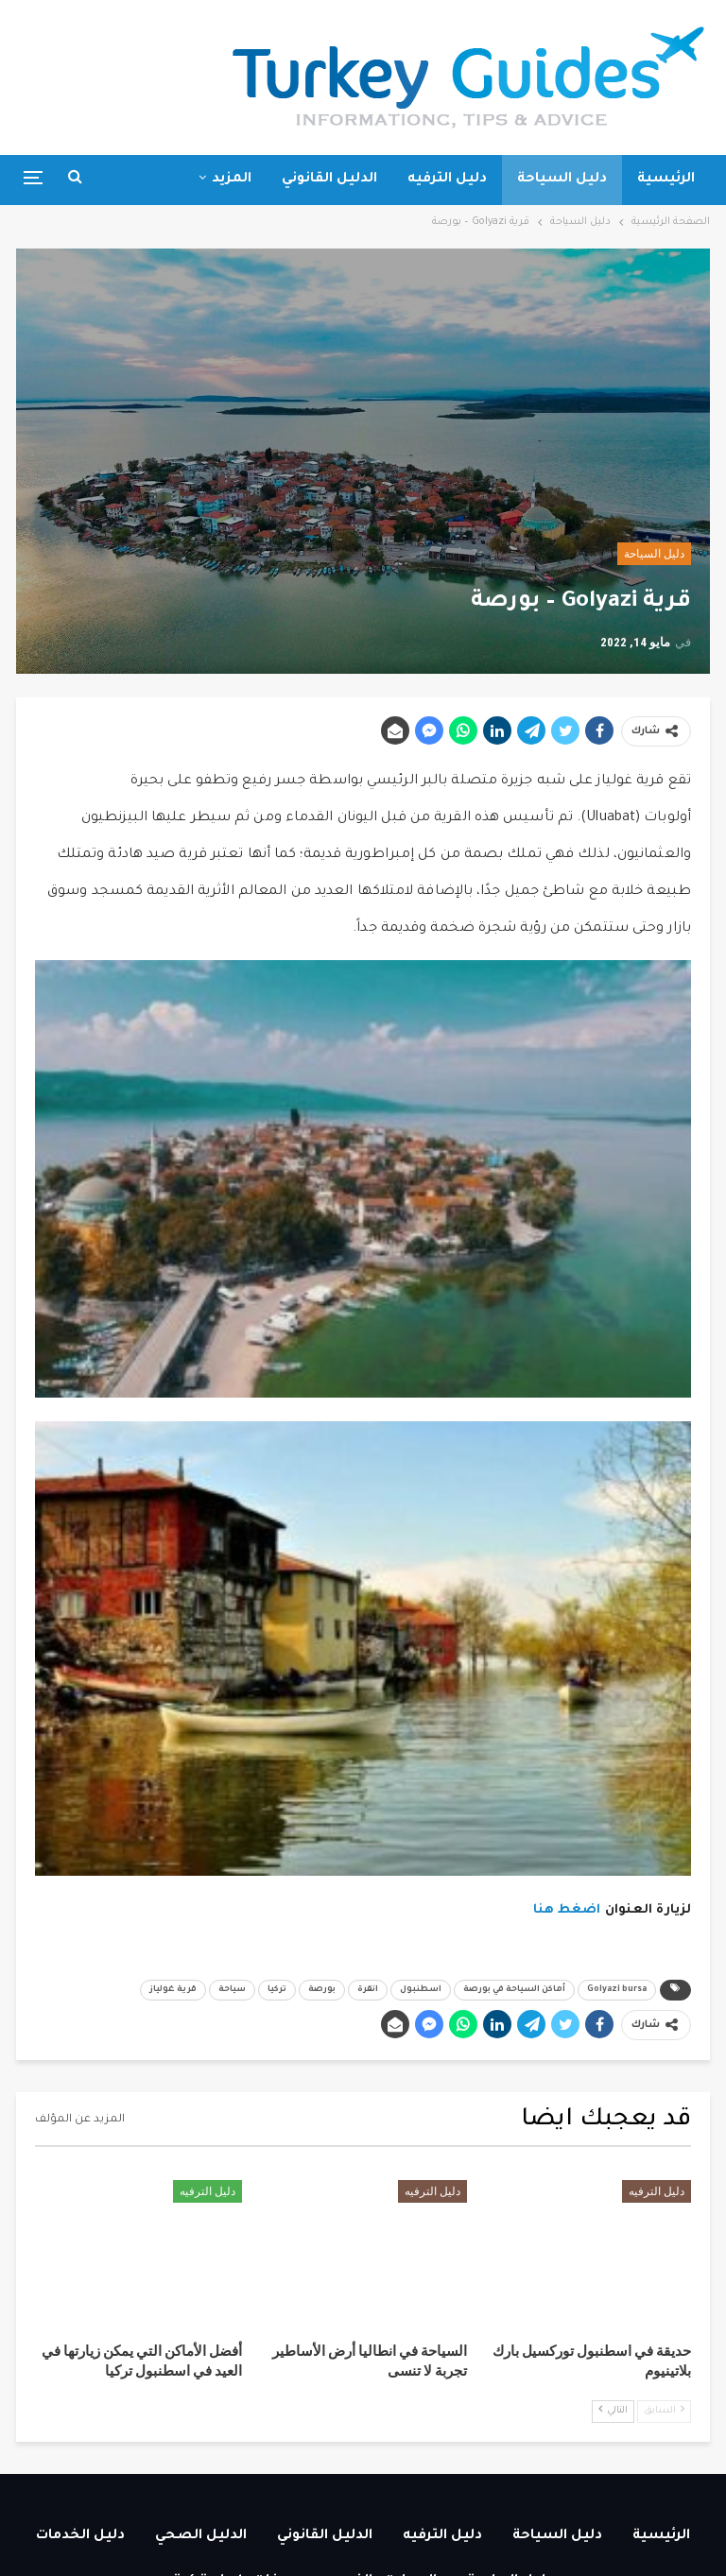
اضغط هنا (567, 1910)
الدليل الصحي (201, 2536)
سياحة (232, 1990)
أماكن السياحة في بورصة (514, 1990)
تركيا (277, 1990)
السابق (664, 2410)
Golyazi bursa (617, 1990)
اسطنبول (420, 1990)
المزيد (231, 179)
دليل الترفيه (447, 179)
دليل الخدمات (80, 2536)
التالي (613, 2410)
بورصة (322, 1990)
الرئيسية (666, 179)
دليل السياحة (562, 179)
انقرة (367, 1990)
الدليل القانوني (329, 179)
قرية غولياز (173, 1990)
